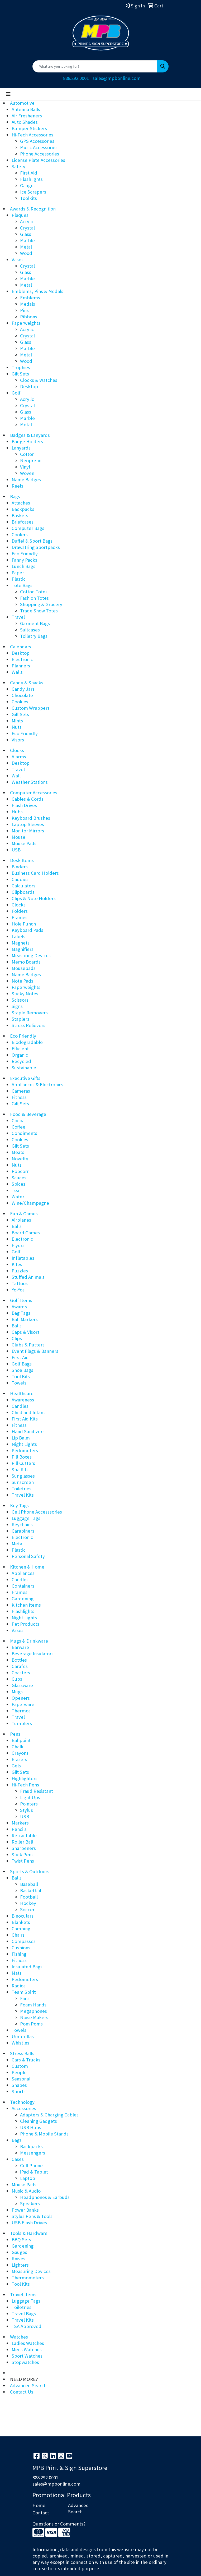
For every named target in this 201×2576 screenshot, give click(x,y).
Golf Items (21, 1300)
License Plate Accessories (38, 160)
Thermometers (28, 2278)
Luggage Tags (26, 1518)
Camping (21, 1929)
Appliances (23, 1573)
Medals (27, 304)
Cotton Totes (33, 592)
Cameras (21, 1091)
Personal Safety (28, 1556)
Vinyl (25, 467)
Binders (20, 867)
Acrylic (27, 221)
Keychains (22, 1524)
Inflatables (23, 1258)
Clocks (17, 750)
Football (29, 1897)
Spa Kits (20, 1469)
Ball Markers (25, 1319)
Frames (19, 917)
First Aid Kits (25, 1419)
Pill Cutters (23, 1463)
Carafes (20, 1666)
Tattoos (20, 1283)
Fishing (19, 1954)
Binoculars (23, 1916)
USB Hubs (30, 2127)
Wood (26, 253)
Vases (17, 259)
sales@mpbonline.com (117, 78)
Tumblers (22, 1723)
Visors (18, 740)
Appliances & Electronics (37, 1084)
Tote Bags (22, 585)
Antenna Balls (26, 109)
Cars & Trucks (26, 2060)
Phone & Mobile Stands (44, 2134)
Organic (20, 1055)
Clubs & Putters (28, 1345)
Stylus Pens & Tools (32, 2216)
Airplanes (21, 1220)
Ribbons (28, 317)
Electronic (22, 659)
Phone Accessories (39, 154)
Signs (17, 1006)
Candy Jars (23, 689)
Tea (15, 1190)
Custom (20, 2066)
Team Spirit (24, 1992)
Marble (27, 240)
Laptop (27, 2178)
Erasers (19, 1759)
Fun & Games (24, 1214)
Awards (19, 1307)
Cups (17, 1679)
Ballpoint (21, 1740)
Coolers (20, 534)
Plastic (19, 579)
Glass (25, 234)
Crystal (27, 228)
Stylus (26, 1810)
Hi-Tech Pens (25, 1785)
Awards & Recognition (33, 209)
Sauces (19, 1178)
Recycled (21, 1061)
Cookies (20, 702)
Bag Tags (21, 1313)
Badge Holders (27, 441)
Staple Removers (30, 1013)
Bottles (19, 1660)
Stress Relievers (28, 1025)
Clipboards (23, 892)
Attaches (21, 503)
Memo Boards (26, 962)
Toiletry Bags (33, 636)
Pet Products (25, 1624)
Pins (24, 310)
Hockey (28, 1903)
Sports (19, 2091)
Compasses (24, 1941)
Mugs (17, 1692)
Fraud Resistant (36, 1791)
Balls (17, 1226)
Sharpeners (24, 1848)
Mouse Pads (24, 843)
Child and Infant (28, 1412)
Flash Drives (24, 805)
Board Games (26, 1233)
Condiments (24, 1133)
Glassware (22, 1685)
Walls (17, 672)
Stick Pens (23, 1854)
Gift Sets (20, 374)
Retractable (24, 1835)
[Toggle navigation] (8, 94)
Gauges (28, 185)
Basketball (31, 1890)
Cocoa (18, 1120)
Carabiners (23, 1531)
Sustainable (24, 1068)
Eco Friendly (25, 554)
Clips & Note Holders (34, 898)
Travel (18, 617)
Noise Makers (34, 2017)
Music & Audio (26, 2191)
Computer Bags (28, 528)
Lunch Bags (23, 566)
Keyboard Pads (27, 930)
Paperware (23, 1704)
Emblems (30, 298)
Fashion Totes (34, 598)
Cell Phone (31, 2165)
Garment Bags (35, 623)
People (19, 2072)
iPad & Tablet (34, 2172)
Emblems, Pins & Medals (37, 291)
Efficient (20, 1049)
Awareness (23, 1400)
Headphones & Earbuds (45, 2197)
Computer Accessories (33, 793)
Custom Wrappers (31, 708)
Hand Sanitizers (28, 1431)
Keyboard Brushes (31, 818)
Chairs (18, 1935)
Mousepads (24, 968)
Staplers (20, 1019)
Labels (18, 936)
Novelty (20, 1159)
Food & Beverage (28, 1114)
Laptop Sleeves (28, 824)
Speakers (30, 2204)
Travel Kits (23, 1495)
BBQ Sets (21, 2239)
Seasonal (21, 2079)
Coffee (18, 1127)
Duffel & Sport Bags (32, 541)
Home (38, 2505)
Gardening (23, 1599)
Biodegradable (27, 1042)
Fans (25, 1998)
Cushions (21, 1948)
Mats (17, 1973)
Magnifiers (23, 949)
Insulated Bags (27, 1967)
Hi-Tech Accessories (32, 135)
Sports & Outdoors (29, 1871)
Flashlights (31, 179)
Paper (18, 573)
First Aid (28, 173)
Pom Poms (31, 2024)
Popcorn (21, 1171)
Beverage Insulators (33, 1654)
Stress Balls (22, 2053)
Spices (18, 1184)
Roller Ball (22, 1842)
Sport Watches (27, 2356)
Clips (17, 1338)
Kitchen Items (26, 1605)
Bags (15, 496)
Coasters (21, 1673)
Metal (26, 247)
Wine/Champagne (30, 1203)
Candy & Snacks (26, 683)
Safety (18, 166)
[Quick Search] (94, 66)
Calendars (20, 647)
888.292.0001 (76, 78)
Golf (16, 393)
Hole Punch (24, 924)
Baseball (29, 1884)
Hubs (17, 812)
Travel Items (23, 2294)
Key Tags (19, 1505)
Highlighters (24, 1778)
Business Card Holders (35, 873)
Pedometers (25, 1450)
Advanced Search (28, 2385)
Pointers (29, 1804)
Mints (17, 721)
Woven (27, 473)
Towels (19, 1383)
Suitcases (30, 630)
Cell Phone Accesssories (37, 1512)
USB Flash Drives (29, 2223)
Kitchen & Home (27, 1567)
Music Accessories (39, 147)
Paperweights (26, 323)
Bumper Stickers (29, 128)
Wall (16, 776)
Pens (15, 1734)
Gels (16, 1766)
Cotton (27, 454)
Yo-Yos (18, 1290)
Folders (20, 911)
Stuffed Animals (28, 1277)
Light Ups (30, 1797)
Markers (20, 1823)
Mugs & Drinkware (29, 1641)
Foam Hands (33, 2005)
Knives (18, 2259)
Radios (19, 1986)
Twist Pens (23, 1861)
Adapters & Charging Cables (49, 2115)
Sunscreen (23, 1482)
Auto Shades (25, 122)
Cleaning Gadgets (38, 2121)
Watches (19, 2337)
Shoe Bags (22, 1370)
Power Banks (25, 2210)
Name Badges (26, 479)
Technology (22, 2102)
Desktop (29, 386)
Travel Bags (24, 2314)
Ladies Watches (28, 2343)
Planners (21, 666)
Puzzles (20, 1271)
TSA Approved (26, 2326)
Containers (23, 1586)
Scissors (20, 1000)
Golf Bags (22, 1364)
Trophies (21, 367)
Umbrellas (23, 2036)
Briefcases (23, 522)
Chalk (17, 1747)
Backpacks (23, 509)
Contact (40, 2513)
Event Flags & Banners (35, 1351)
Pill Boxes (22, 1457)
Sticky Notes (25, 994)
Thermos (21, 1711)
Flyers (18, 1245)
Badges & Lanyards (30, 435)
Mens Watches (27, 2349)
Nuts (17, 727)
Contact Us (21, 2392)
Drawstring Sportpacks (36, 547)
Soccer (27, 1909)
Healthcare (22, 1393)
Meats (18, 1152)
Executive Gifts (25, 1078)
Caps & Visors (26, 1332)
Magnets (21, 943)
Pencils (19, 1829)
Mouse (18, 837)
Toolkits (28, 198)
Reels (17, 486)
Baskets (20, 515)
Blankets (21, 1922)
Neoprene (30, 460)
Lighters (20, 2265)
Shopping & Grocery (41, 604)
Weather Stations (30, 782)
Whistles (20, 2043)
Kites (17, 1264)
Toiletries (21, 1489)
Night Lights (24, 1444)
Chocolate (22, 695)
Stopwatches (25, 2362)
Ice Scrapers (33, 192)
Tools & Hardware (28, 2233)
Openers (21, 1698)
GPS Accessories (37, 141)
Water (18, 1197)
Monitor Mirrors (28, 831)
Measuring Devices (31, 955)
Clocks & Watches (38, 380)
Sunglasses (23, 1476)
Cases (18, 2159)
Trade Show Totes (39, 611)
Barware (20, 1647)
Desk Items (22, 860)
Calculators (23, 886)
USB (16, 850)
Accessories (24, 2108)
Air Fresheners (27, 116)
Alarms (19, 757)
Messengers (32, 2153)
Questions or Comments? (58, 2524)
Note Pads (22, 981)
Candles (20, 1406)
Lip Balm (21, 1438)
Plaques (20, 215)
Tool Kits (21, 1376)
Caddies (20, 879)
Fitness (19, 1097)
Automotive (22, 103)
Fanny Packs (24, 560)
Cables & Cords (28, 799)
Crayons (20, 1753)
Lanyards (21, 448)
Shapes (19, 2085)
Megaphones (33, 2011)
